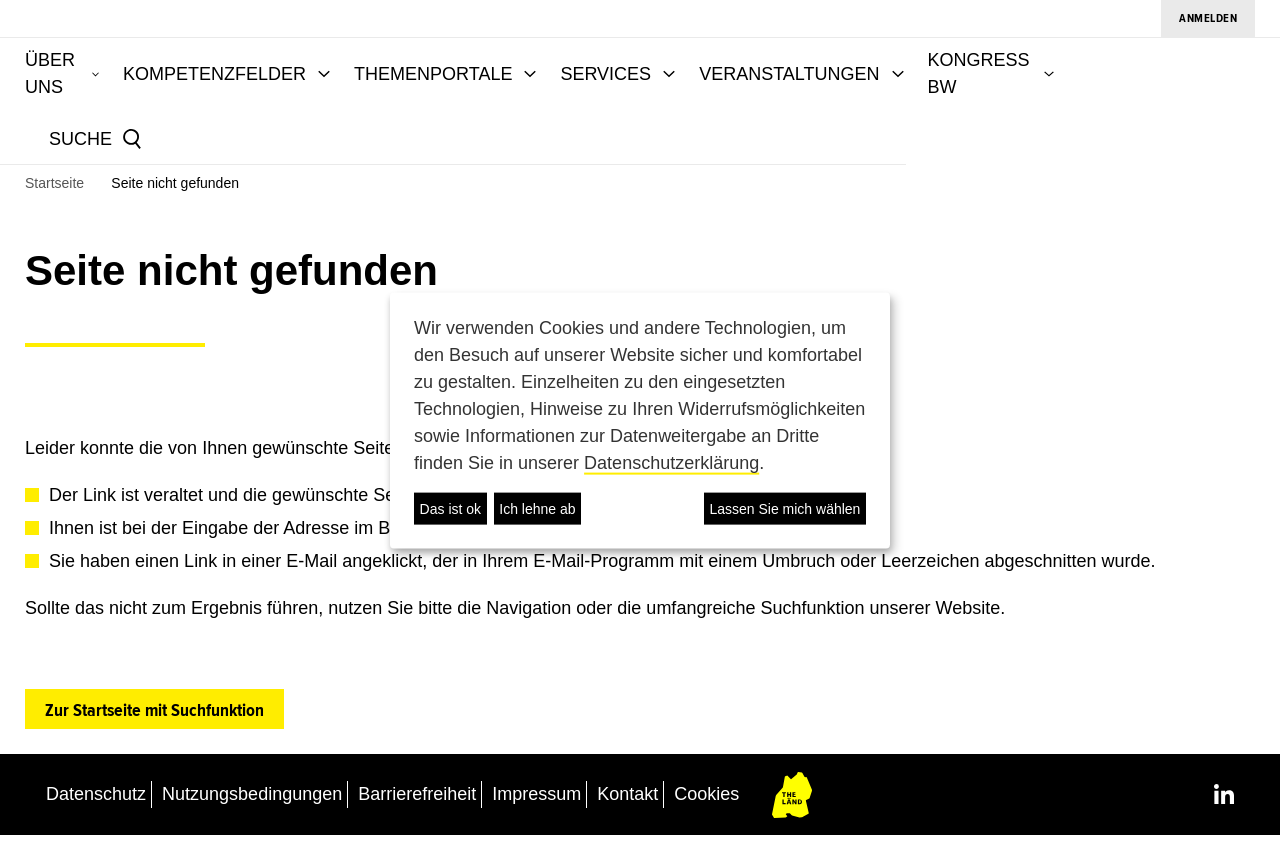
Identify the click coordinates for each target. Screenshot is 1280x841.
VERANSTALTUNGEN (929, 70)
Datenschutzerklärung (671, 463)
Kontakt (627, 799)
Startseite (54, 188)
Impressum (536, 799)
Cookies (706, 799)
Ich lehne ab (537, 508)
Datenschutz (96, 799)
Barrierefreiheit (417, 799)
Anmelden (1208, 19)
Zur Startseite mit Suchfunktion (154, 715)
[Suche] (192, 136)
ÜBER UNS (168, 70)
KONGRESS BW (1135, 70)
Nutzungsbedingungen (252, 799)
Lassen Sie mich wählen (784, 508)
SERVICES (745, 70)
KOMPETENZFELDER (354, 70)
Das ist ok (450, 508)
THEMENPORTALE (573, 70)
